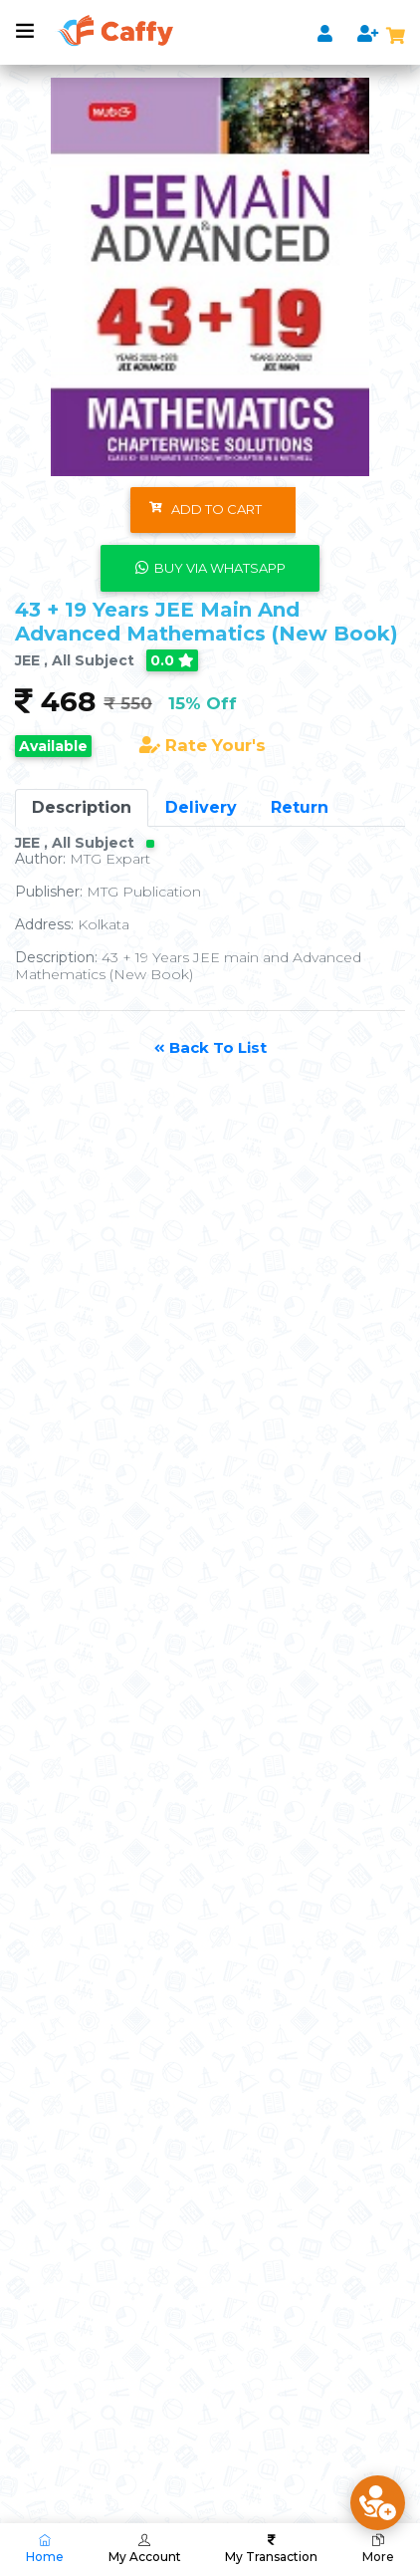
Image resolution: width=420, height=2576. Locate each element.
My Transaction (271, 2549)
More (378, 2549)
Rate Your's (202, 745)
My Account (144, 2549)
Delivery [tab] (201, 807)
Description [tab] (81, 807)
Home (45, 2549)
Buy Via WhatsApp (210, 568)
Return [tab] (299, 807)
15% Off (202, 703)
